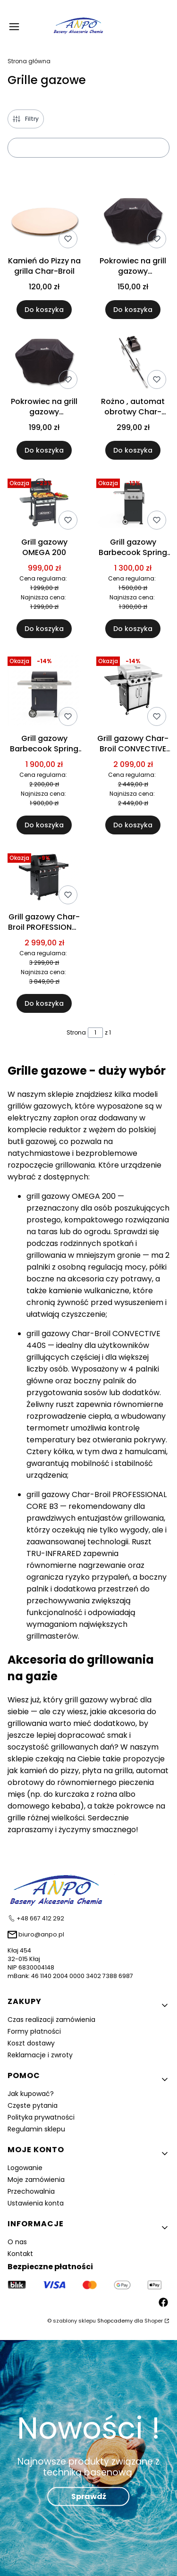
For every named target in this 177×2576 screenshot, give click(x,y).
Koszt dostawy (31, 2043)
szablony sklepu (74, 2320)
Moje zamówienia (36, 2179)
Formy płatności (34, 2031)
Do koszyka (44, 309)
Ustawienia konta (36, 2203)
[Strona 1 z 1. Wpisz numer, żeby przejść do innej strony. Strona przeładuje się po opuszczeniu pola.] (95, 1032)
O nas (17, 2242)
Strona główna (29, 61)
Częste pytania (33, 2105)
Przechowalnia (31, 2191)
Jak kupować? (31, 2093)
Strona (76, 1032)
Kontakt (20, 2253)
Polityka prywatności (41, 2117)
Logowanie (25, 2167)
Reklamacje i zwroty (40, 2055)
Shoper (153, 2320)
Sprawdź (88, 2496)
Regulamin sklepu (36, 2129)
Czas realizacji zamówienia (51, 2019)
